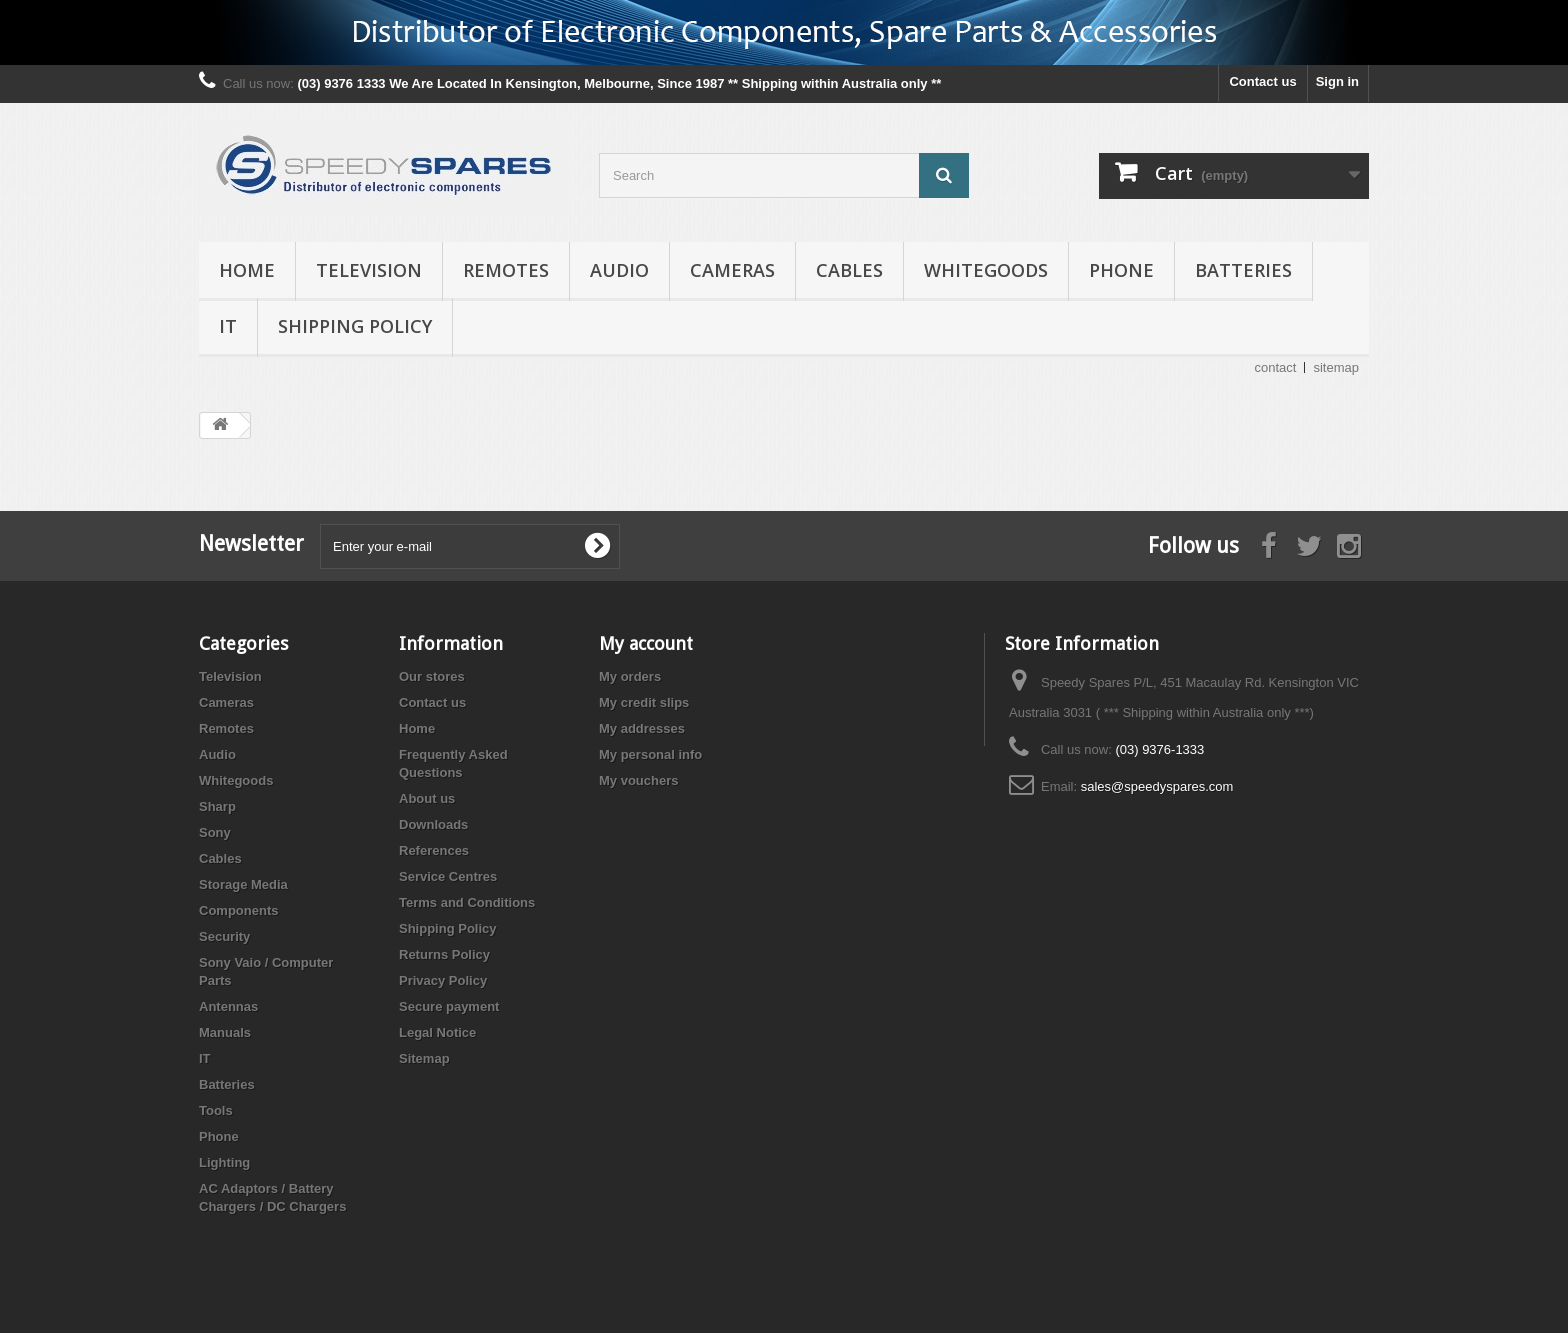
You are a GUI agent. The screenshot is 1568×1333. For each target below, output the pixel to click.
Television (369, 270)
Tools (216, 1110)
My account (646, 643)
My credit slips (644, 702)
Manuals (225, 1032)
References (434, 850)
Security (224, 936)
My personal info (650, 754)
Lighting (224, 1162)
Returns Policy (444, 954)
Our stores (432, 676)
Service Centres (448, 876)
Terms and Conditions (467, 902)
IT (228, 326)
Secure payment (449, 1006)
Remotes (506, 270)
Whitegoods (986, 270)
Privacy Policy (443, 980)
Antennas (228, 1006)
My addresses (642, 728)
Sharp (217, 806)
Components (238, 910)
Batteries (1243, 270)
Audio (619, 270)
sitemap (1336, 367)
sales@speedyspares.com (1157, 786)
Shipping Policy (355, 326)
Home (247, 270)
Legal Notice (437, 1032)
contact (1276, 367)
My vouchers (638, 780)
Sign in (1337, 81)
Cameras (732, 270)
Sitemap (424, 1058)
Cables (849, 270)
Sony (215, 832)
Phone (1121, 270)
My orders (630, 676)
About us (427, 798)
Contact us (1262, 81)
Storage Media (243, 884)
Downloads (433, 824)
